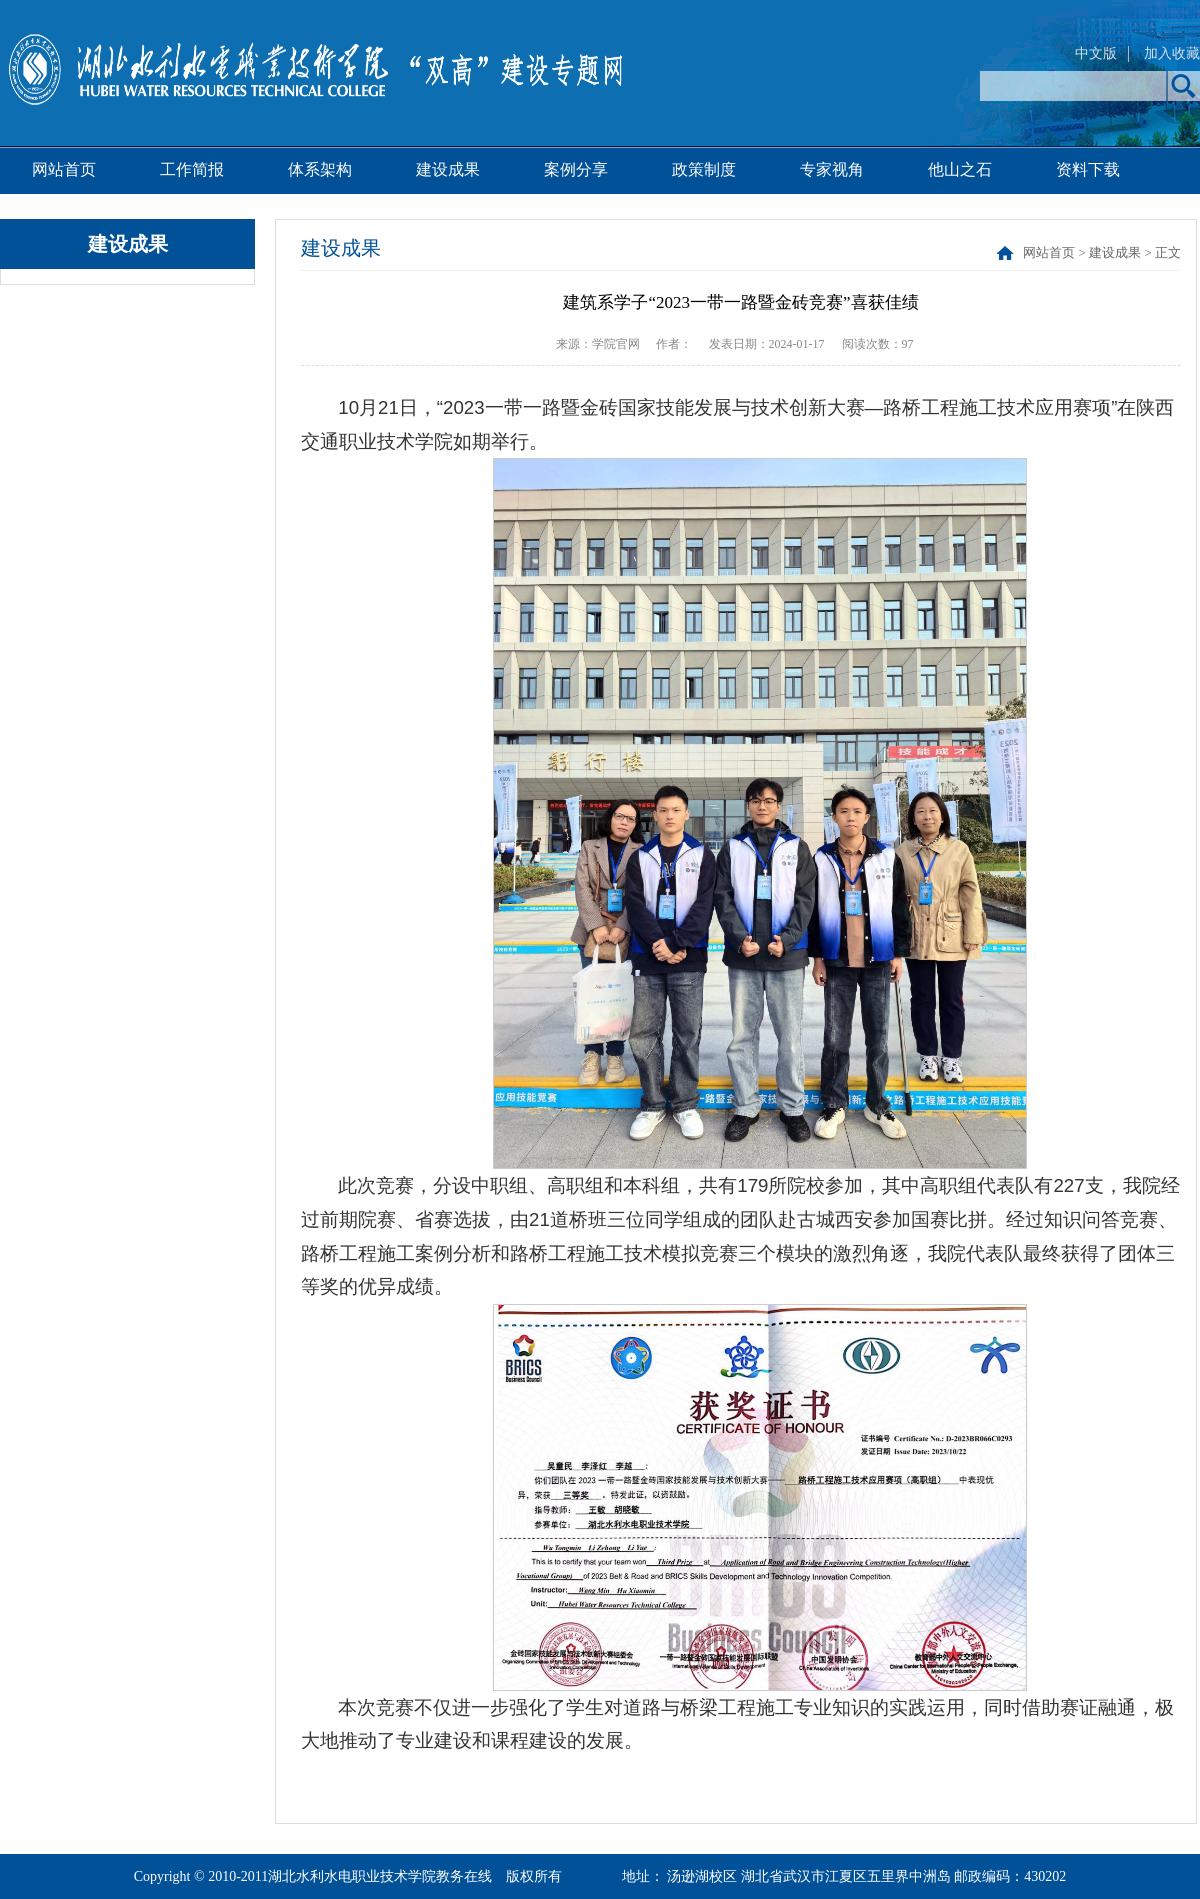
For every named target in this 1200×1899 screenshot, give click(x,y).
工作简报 (192, 169)
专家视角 (832, 169)
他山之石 (960, 169)
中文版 (1096, 53)
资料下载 (1088, 169)
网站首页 (64, 169)
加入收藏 (1172, 53)
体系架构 (320, 169)
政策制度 (704, 169)
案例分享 (576, 169)
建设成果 (448, 169)
